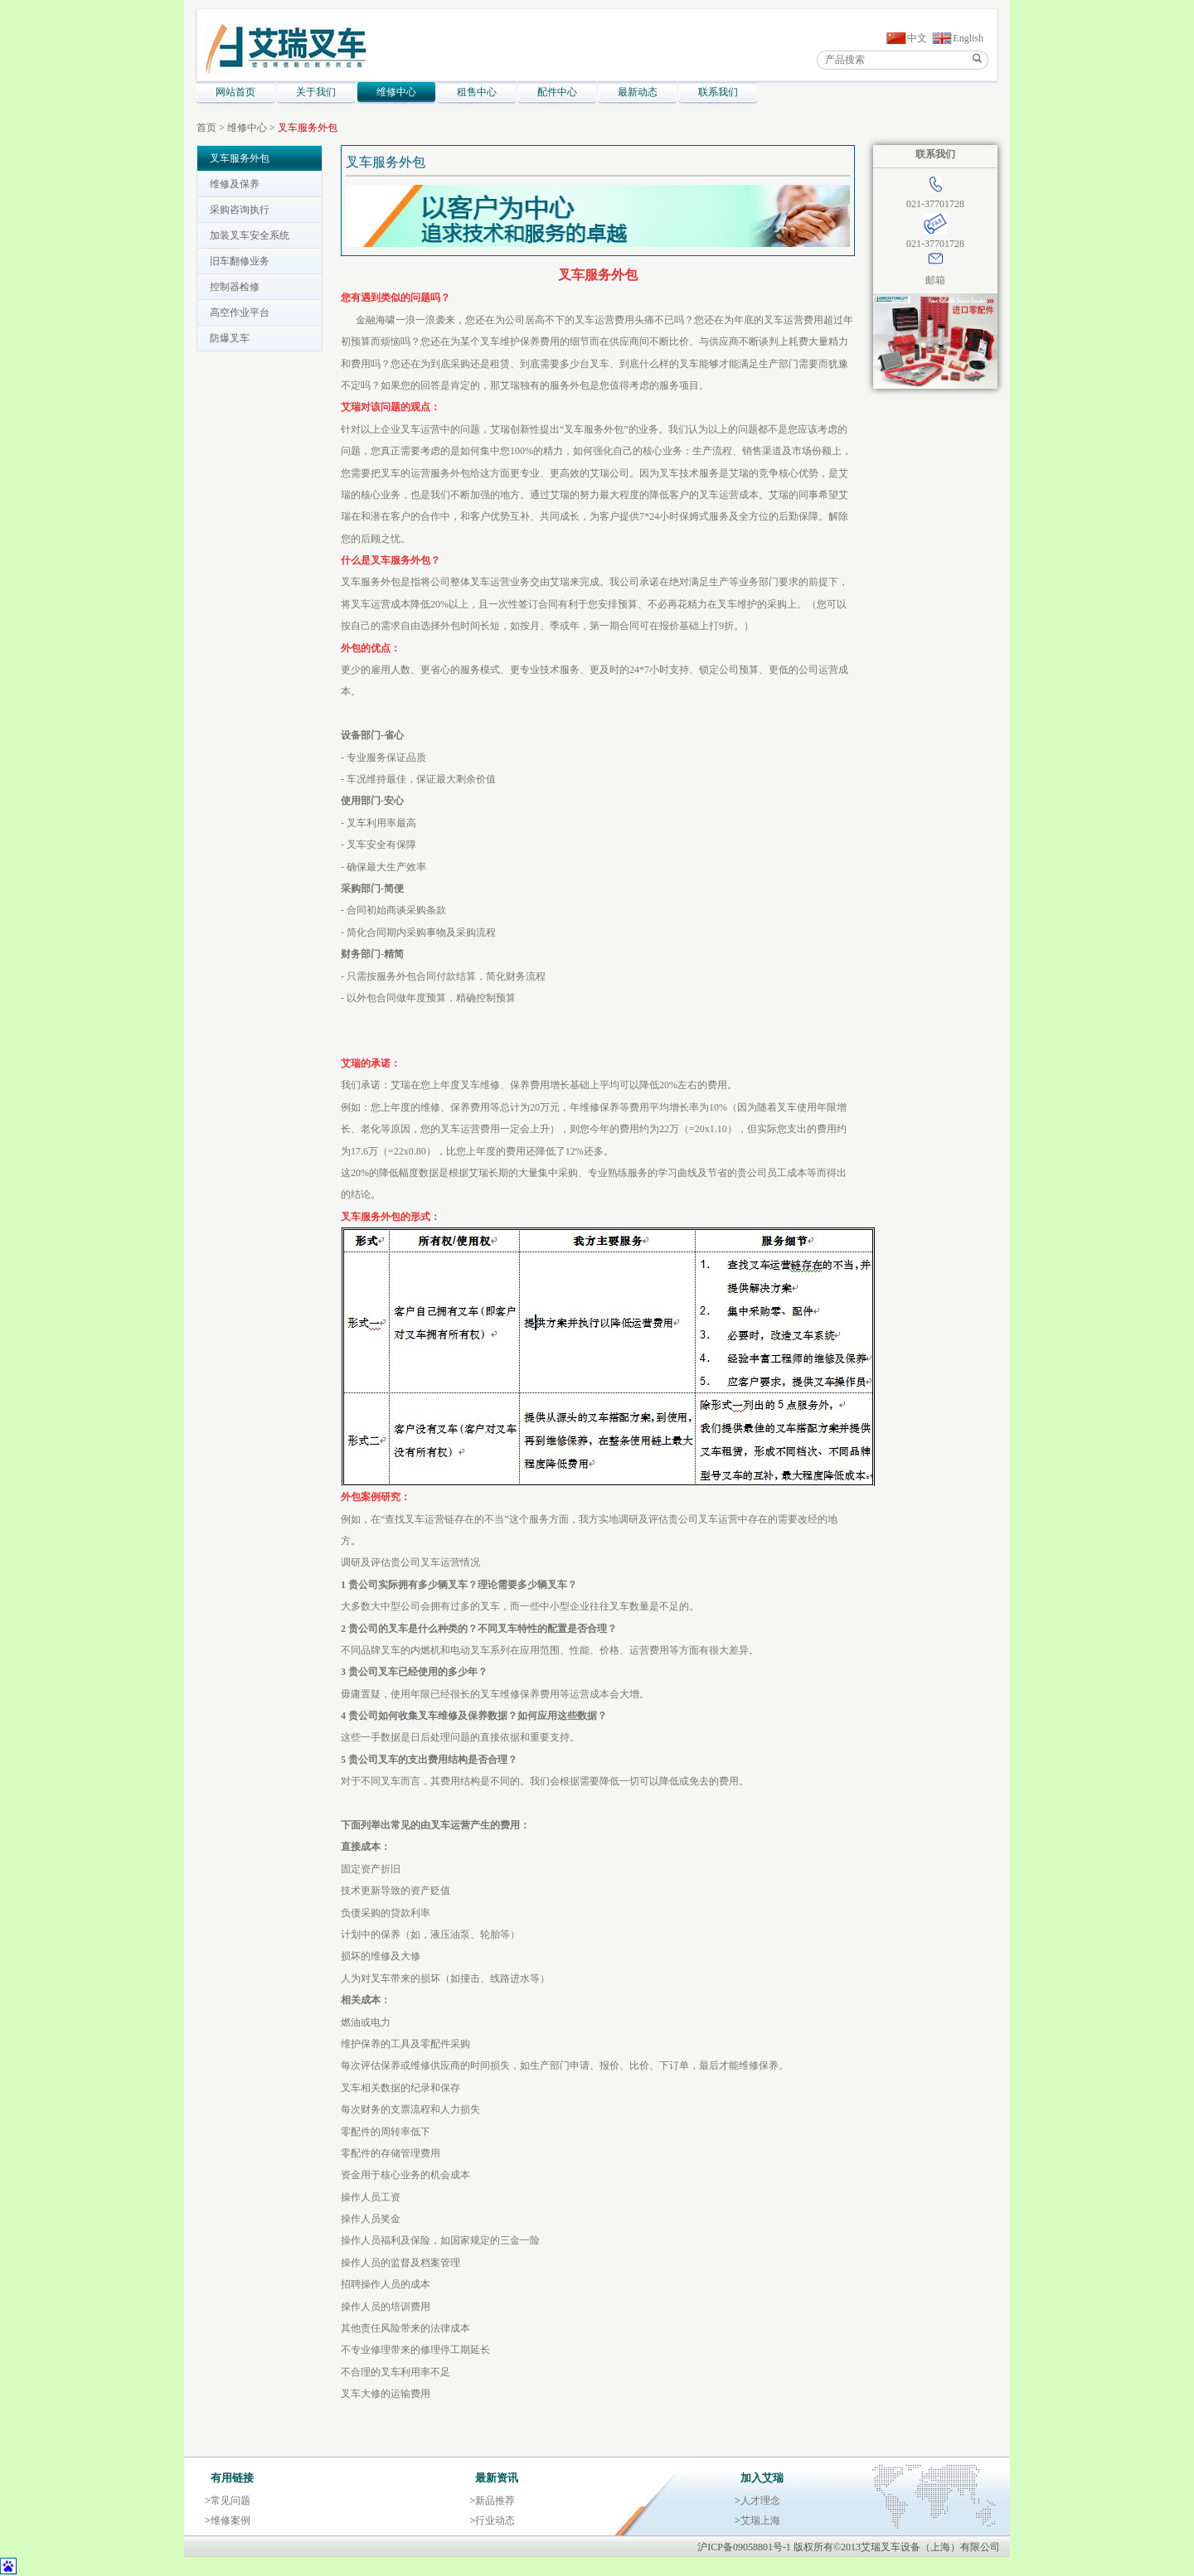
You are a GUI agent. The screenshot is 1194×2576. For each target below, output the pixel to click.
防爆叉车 (230, 338)
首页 (206, 127)
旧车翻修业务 (239, 261)
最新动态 (638, 92)
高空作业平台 (239, 312)
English (968, 38)
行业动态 (495, 2520)
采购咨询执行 (239, 209)
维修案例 (230, 2520)
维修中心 (396, 92)
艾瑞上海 (760, 2520)
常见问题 (230, 2500)
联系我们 (718, 92)
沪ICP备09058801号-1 (744, 2547)
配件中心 (557, 92)
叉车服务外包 (307, 127)
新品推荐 (495, 2500)
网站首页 (235, 92)
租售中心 (477, 92)
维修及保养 (235, 184)
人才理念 (760, 2500)
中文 (917, 38)
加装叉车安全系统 (249, 235)
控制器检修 (235, 287)
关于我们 (316, 92)
